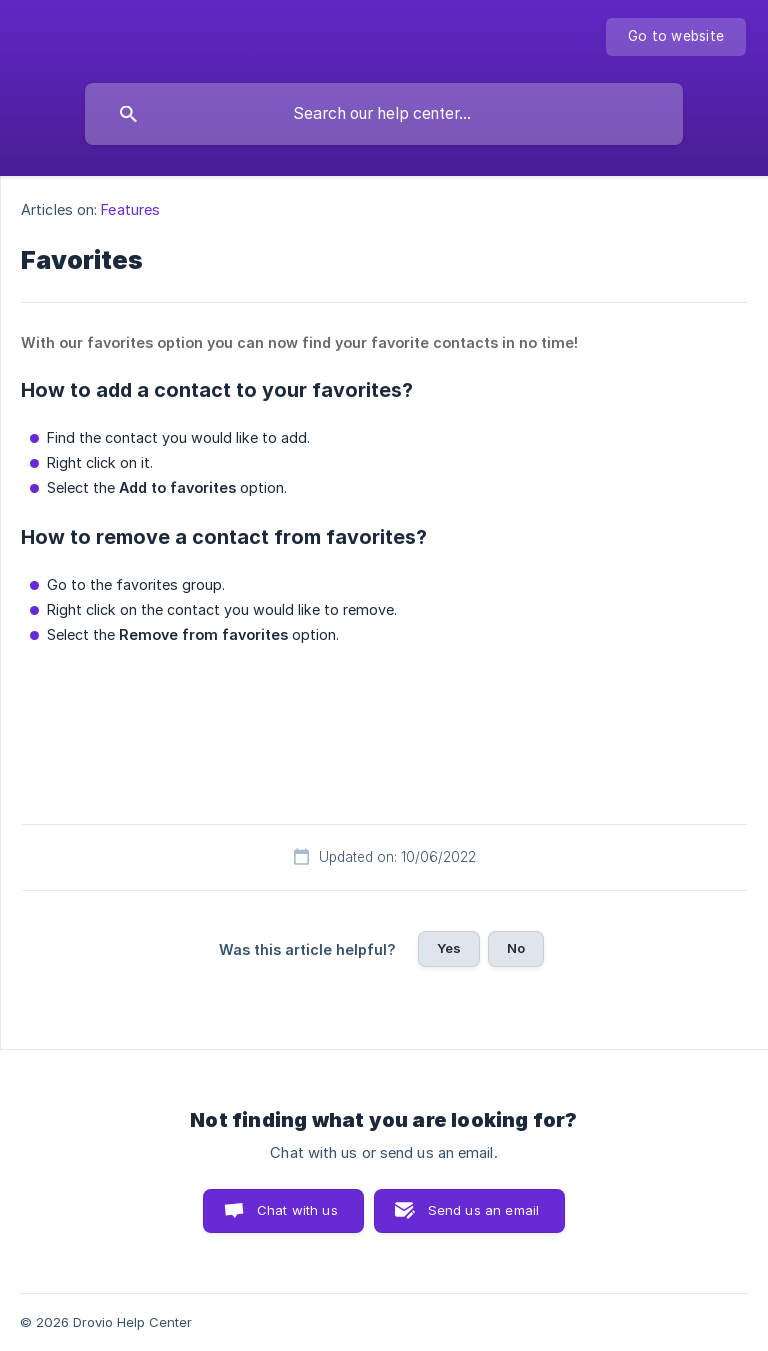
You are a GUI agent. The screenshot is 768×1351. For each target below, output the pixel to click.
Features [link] (130, 209)
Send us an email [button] (483, 1210)
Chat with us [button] (297, 1210)
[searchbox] (384, 114)
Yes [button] (449, 948)
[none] (676, 37)
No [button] (516, 948)
